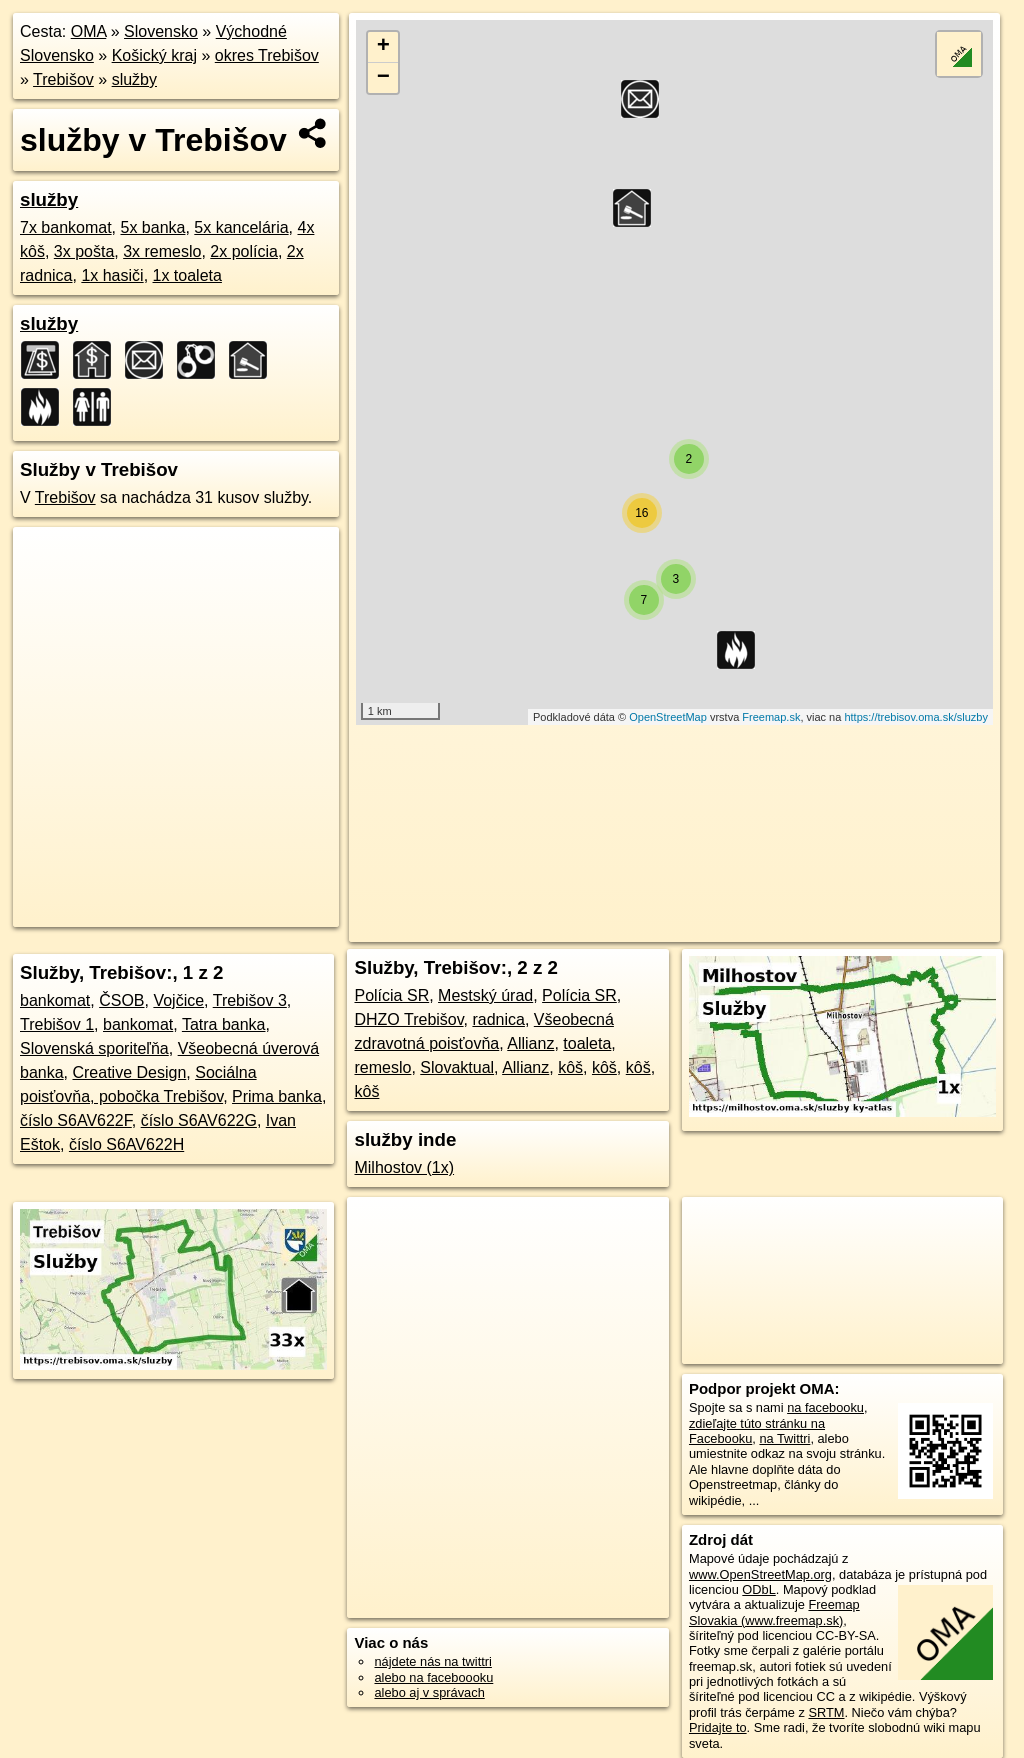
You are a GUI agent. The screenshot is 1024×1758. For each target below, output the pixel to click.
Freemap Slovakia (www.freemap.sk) (774, 1612)
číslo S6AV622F (76, 1120)
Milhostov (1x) (404, 1167)
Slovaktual (457, 1067)
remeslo (382, 1067)
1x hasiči (112, 275)
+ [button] (383, 47)
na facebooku (825, 1407)
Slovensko (161, 31)
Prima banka (277, 1096)
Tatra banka (224, 1024)
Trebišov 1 (57, 1024)
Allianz (530, 1043)
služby (134, 79)
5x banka (153, 227)
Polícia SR (391, 995)
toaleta (587, 1043)
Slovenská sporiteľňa (94, 1048)
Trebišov (63, 79)
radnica (498, 1019)
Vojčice (178, 1000)
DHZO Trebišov (408, 1019)
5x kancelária (241, 227)
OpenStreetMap (668, 717)
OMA (89, 31)
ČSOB (121, 1000)
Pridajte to (718, 1727)
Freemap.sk (771, 717)
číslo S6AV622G (199, 1120)
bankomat (55, 1000)
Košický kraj (154, 55)
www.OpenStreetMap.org (760, 1574)
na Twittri (784, 1438)
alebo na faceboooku (433, 1677)
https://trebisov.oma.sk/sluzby (915, 717)
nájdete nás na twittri (432, 1661)
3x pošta (84, 251)
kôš (570, 1067)
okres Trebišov (267, 55)
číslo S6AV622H (126, 1144)
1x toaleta (187, 275)
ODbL (758, 1589)
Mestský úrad (485, 995)
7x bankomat (66, 227)
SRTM (826, 1712)
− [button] (383, 78)
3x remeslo (162, 251)
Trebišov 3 (250, 1000)
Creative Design (129, 1072)
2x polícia (244, 251)
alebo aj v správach (429, 1692)
